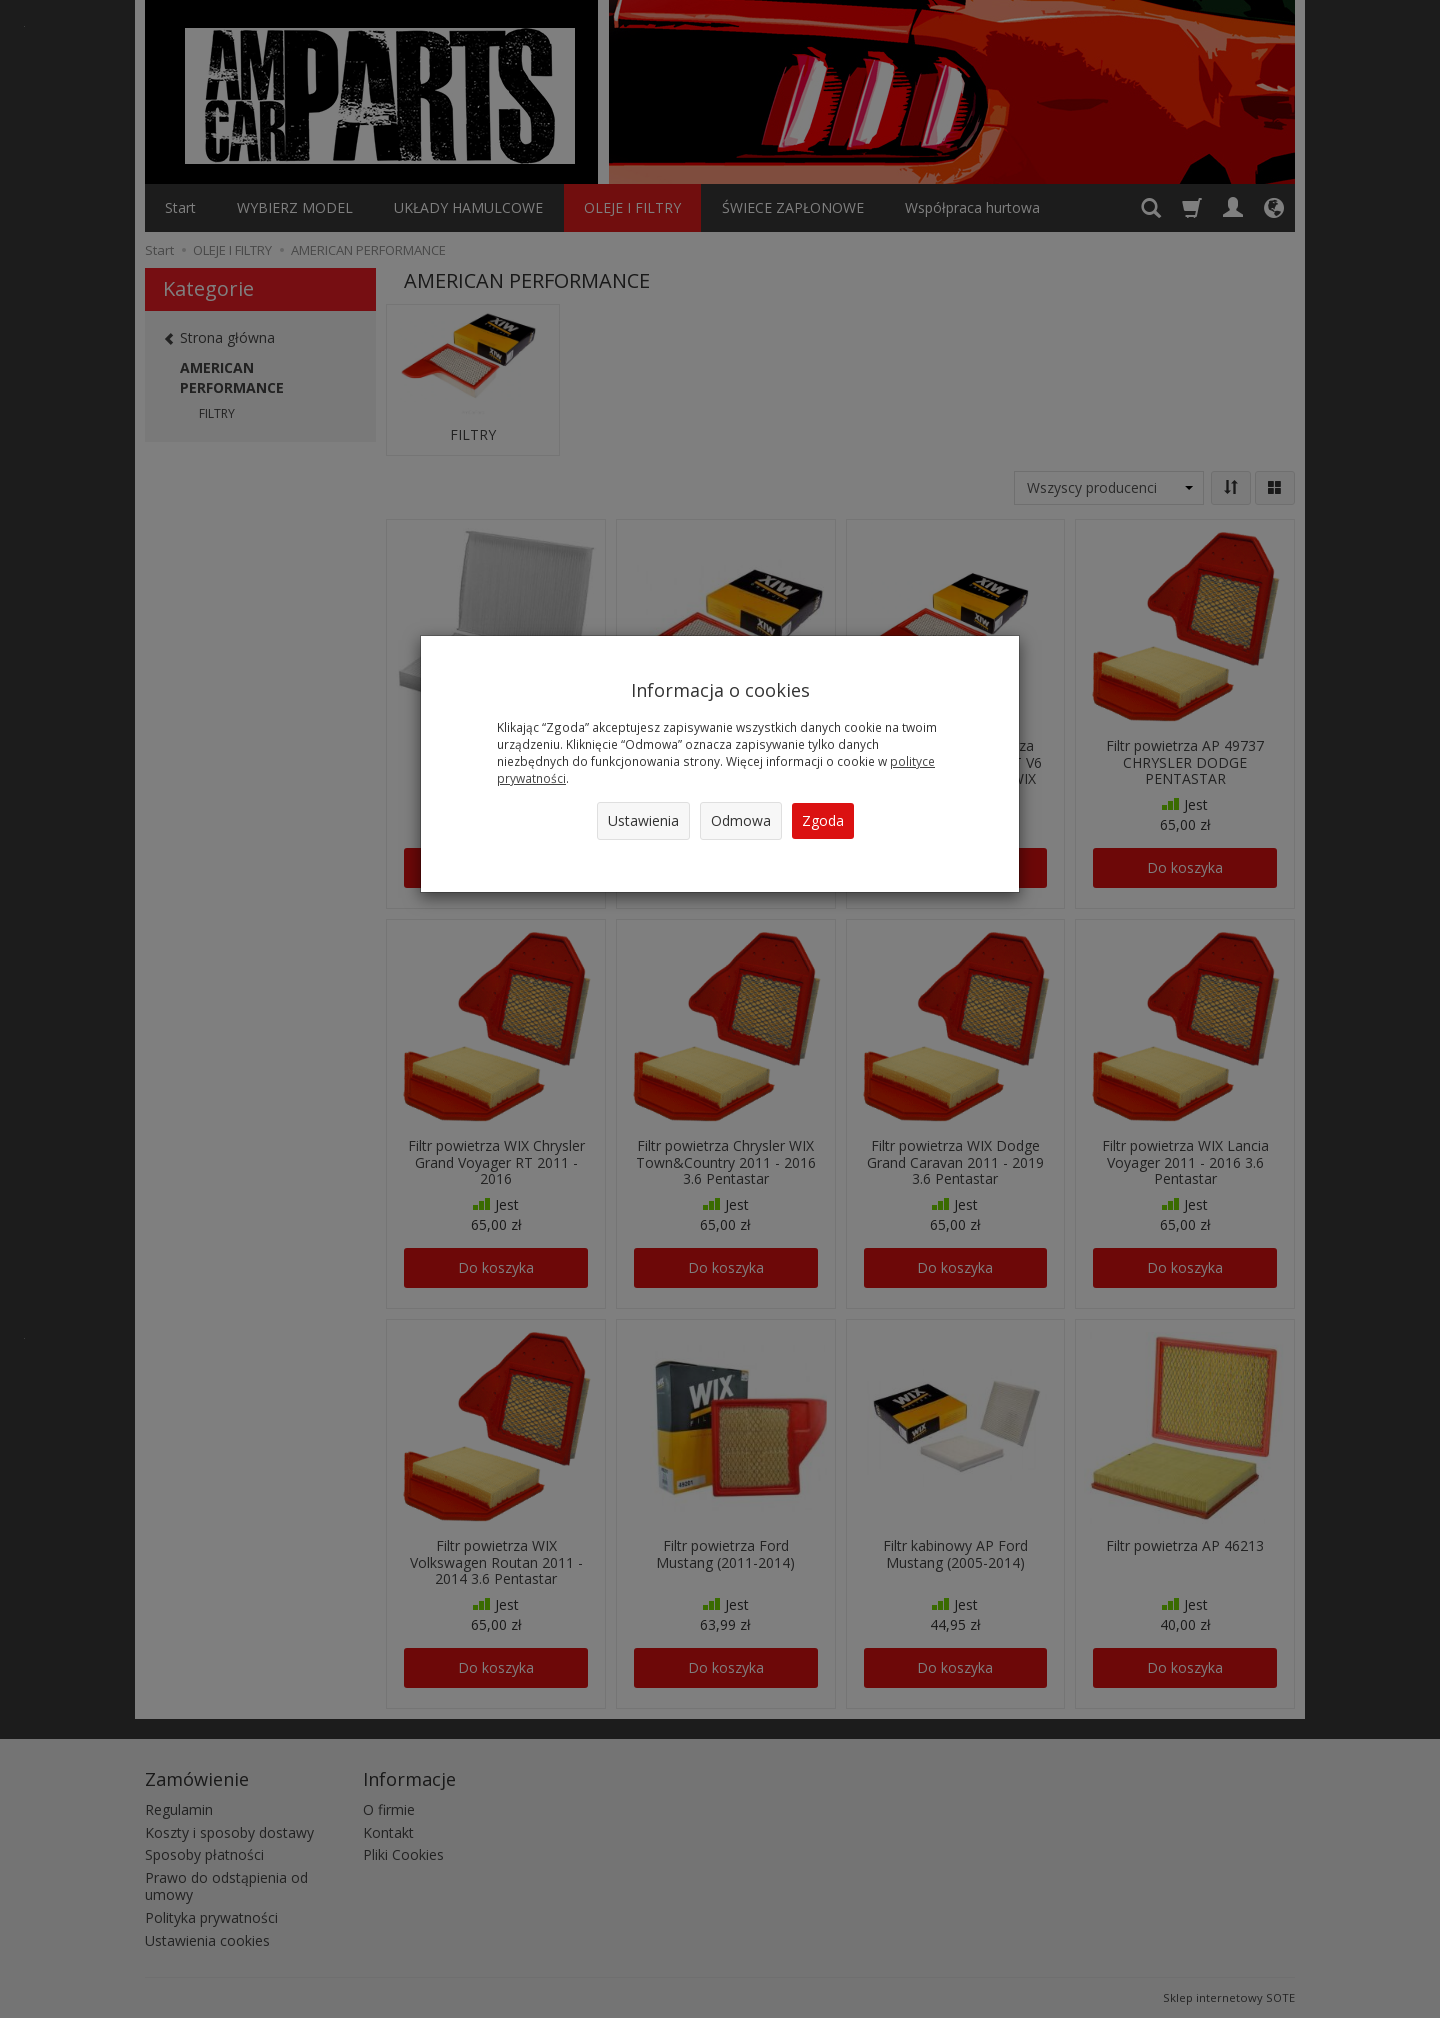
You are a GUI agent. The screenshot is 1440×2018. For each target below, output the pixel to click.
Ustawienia (643, 820)
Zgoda (823, 820)
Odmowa (741, 820)
